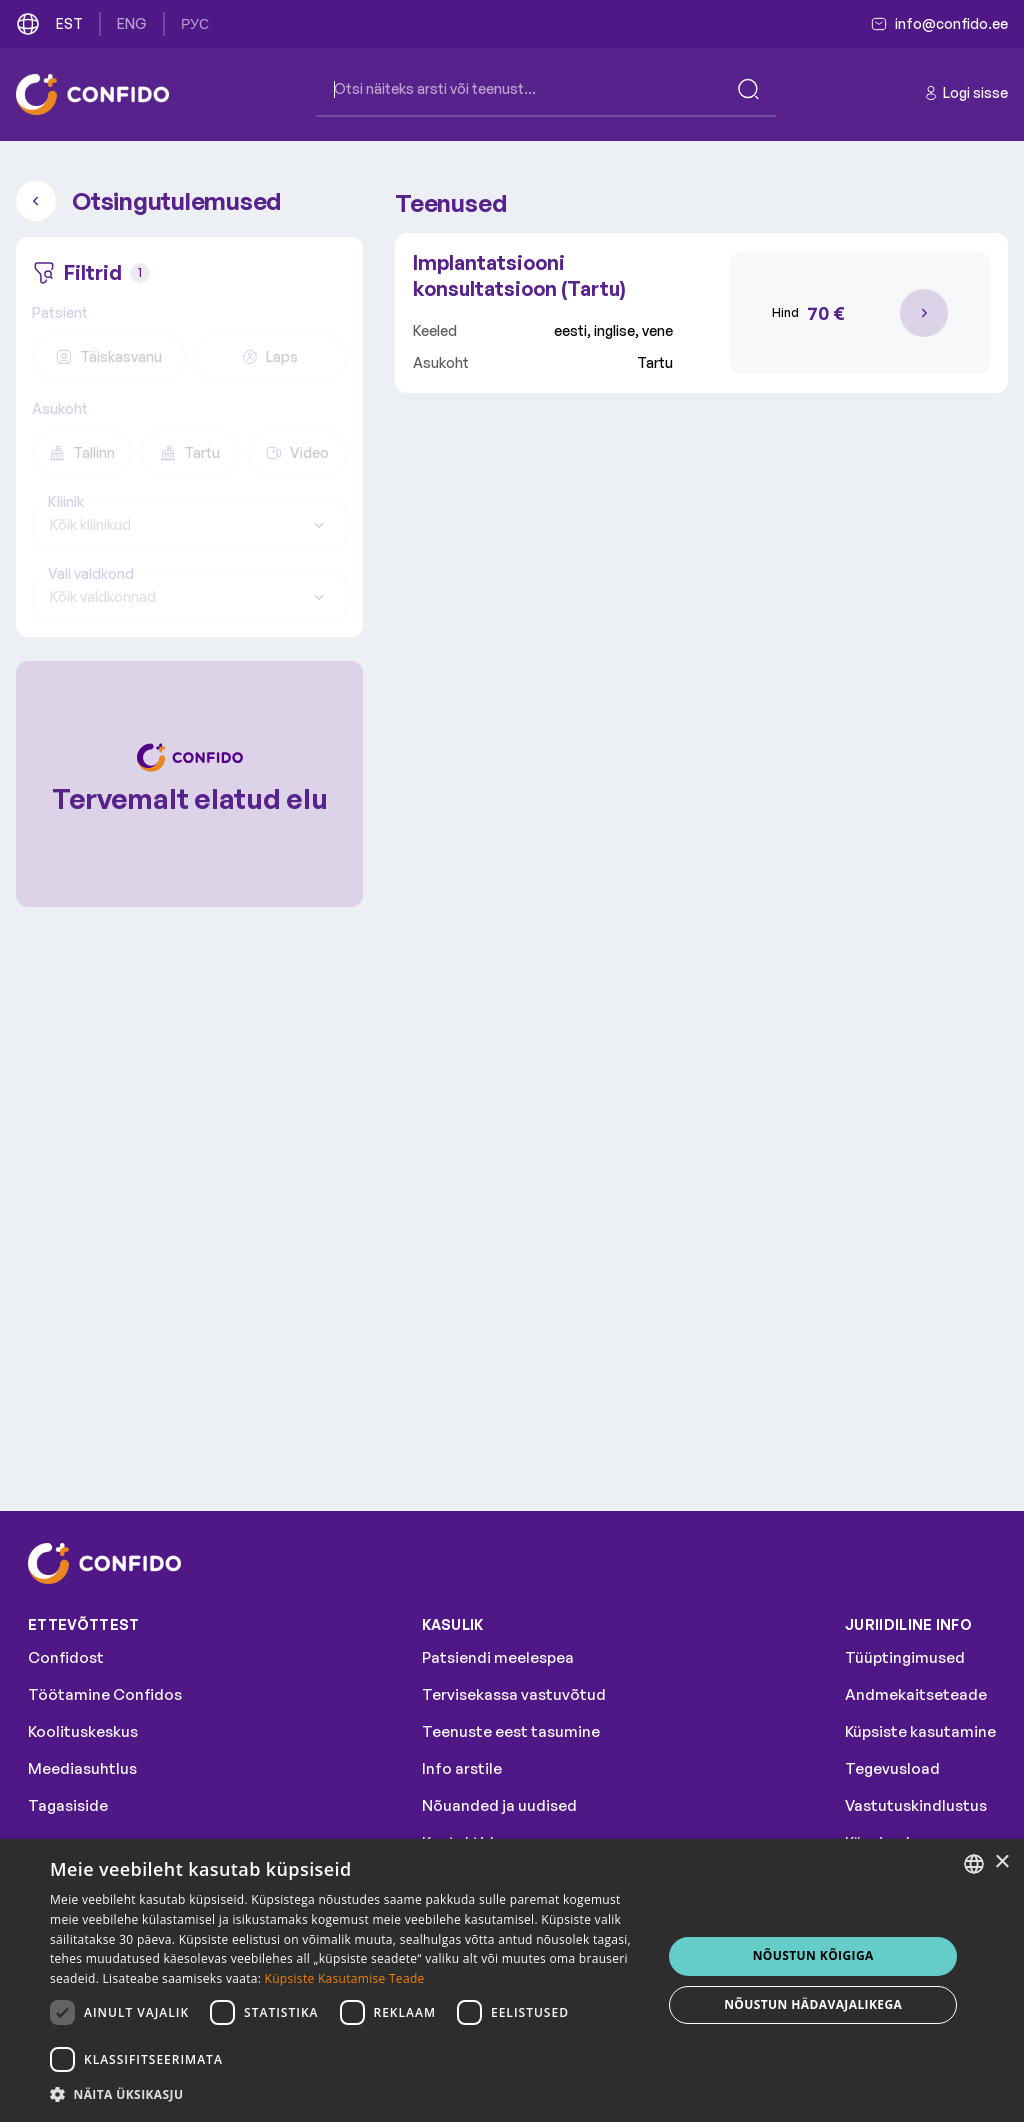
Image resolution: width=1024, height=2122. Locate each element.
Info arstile (462, 1768)
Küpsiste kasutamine (920, 1731)
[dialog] (512, 1980)
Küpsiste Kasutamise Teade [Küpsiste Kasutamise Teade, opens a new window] (345, 1978)
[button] (347, 2095)
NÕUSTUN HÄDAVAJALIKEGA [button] (813, 2004)
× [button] (1001, 1862)
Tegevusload (892, 1768)
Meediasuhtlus (82, 1768)
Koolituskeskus (83, 1731)
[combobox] (189, 525)
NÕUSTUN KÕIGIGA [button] (813, 1955)
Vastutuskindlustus (916, 1805)
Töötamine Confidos (105, 1694)
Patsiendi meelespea (498, 1657)
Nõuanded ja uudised (499, 1805)
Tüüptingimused (905, 1657)
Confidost (66, 1657)
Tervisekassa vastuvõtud (514, 1694)
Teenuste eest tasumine (511, 1731)
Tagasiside (68, 1805)
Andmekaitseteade (916, 1694)
